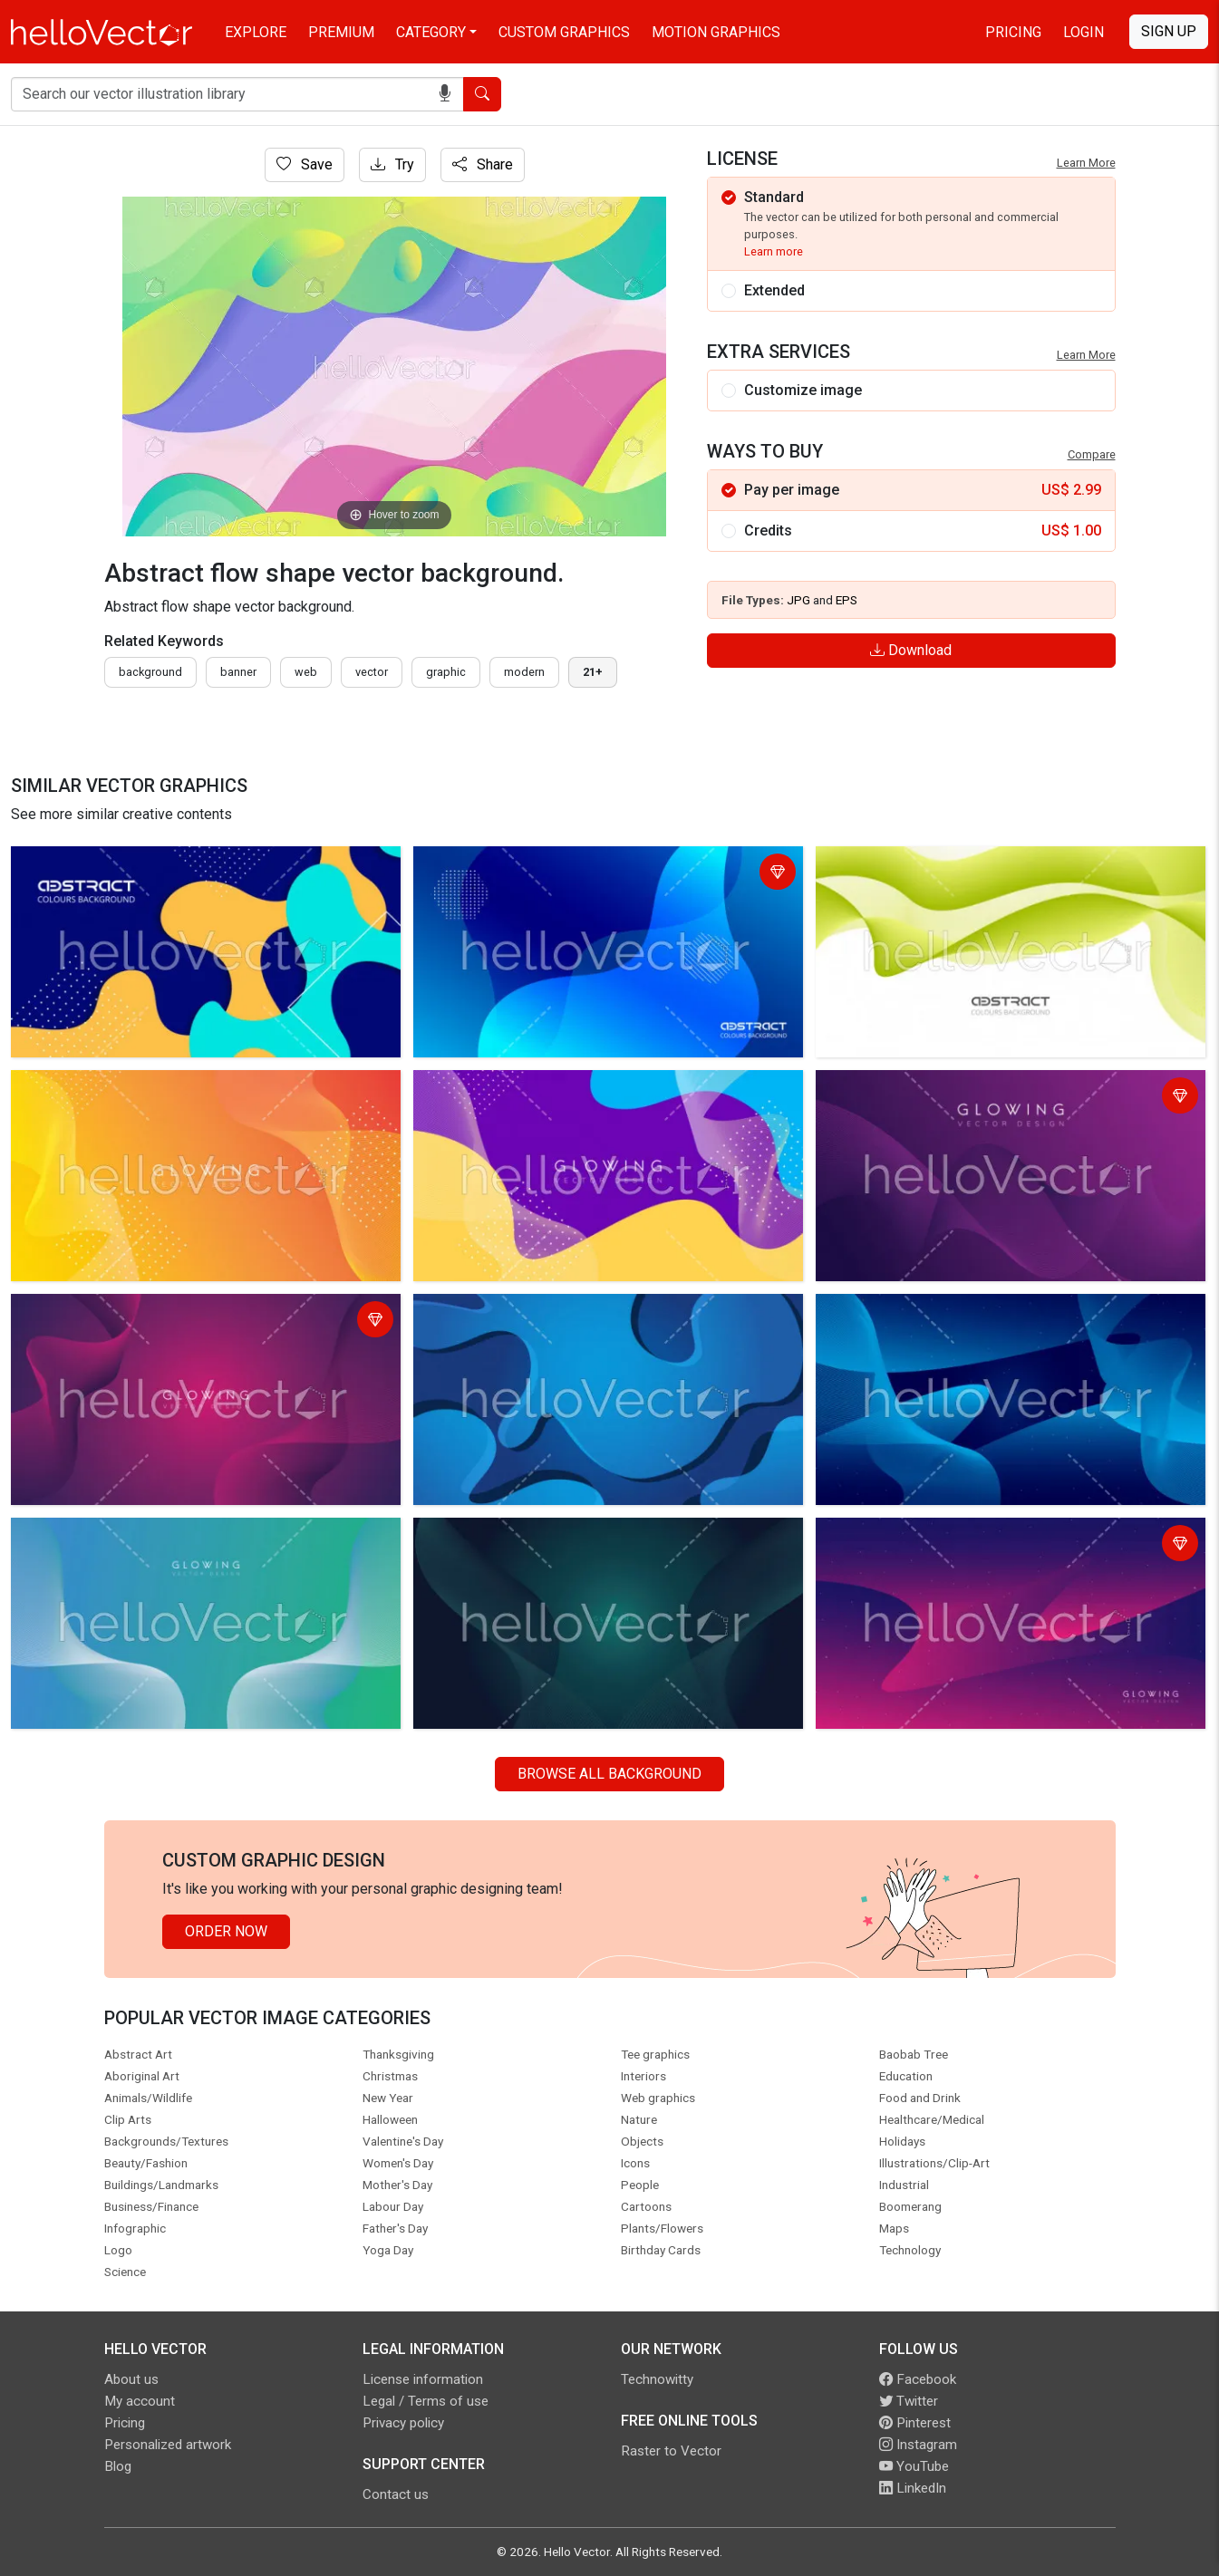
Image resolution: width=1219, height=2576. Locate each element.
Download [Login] (911, 650)
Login (1083, 32)
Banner (238, 672)
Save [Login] (304, 164)
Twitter (908, 2401)
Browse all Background (609, 1773)
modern (524, 672)
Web (306, 672)
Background (150, 672)
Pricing (1013, 32)
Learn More (1086, 162)
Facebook (917, 2379)
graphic (446, 672)
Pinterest (915, 2423)
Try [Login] (392, 164)
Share (482, 164)
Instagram (918, 2444)
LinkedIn (912, 2488)
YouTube (914, 2466)
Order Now (226, 1931)
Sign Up (1168, 31)
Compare (1092, 454)
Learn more (773, 251)
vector (371, 672)
